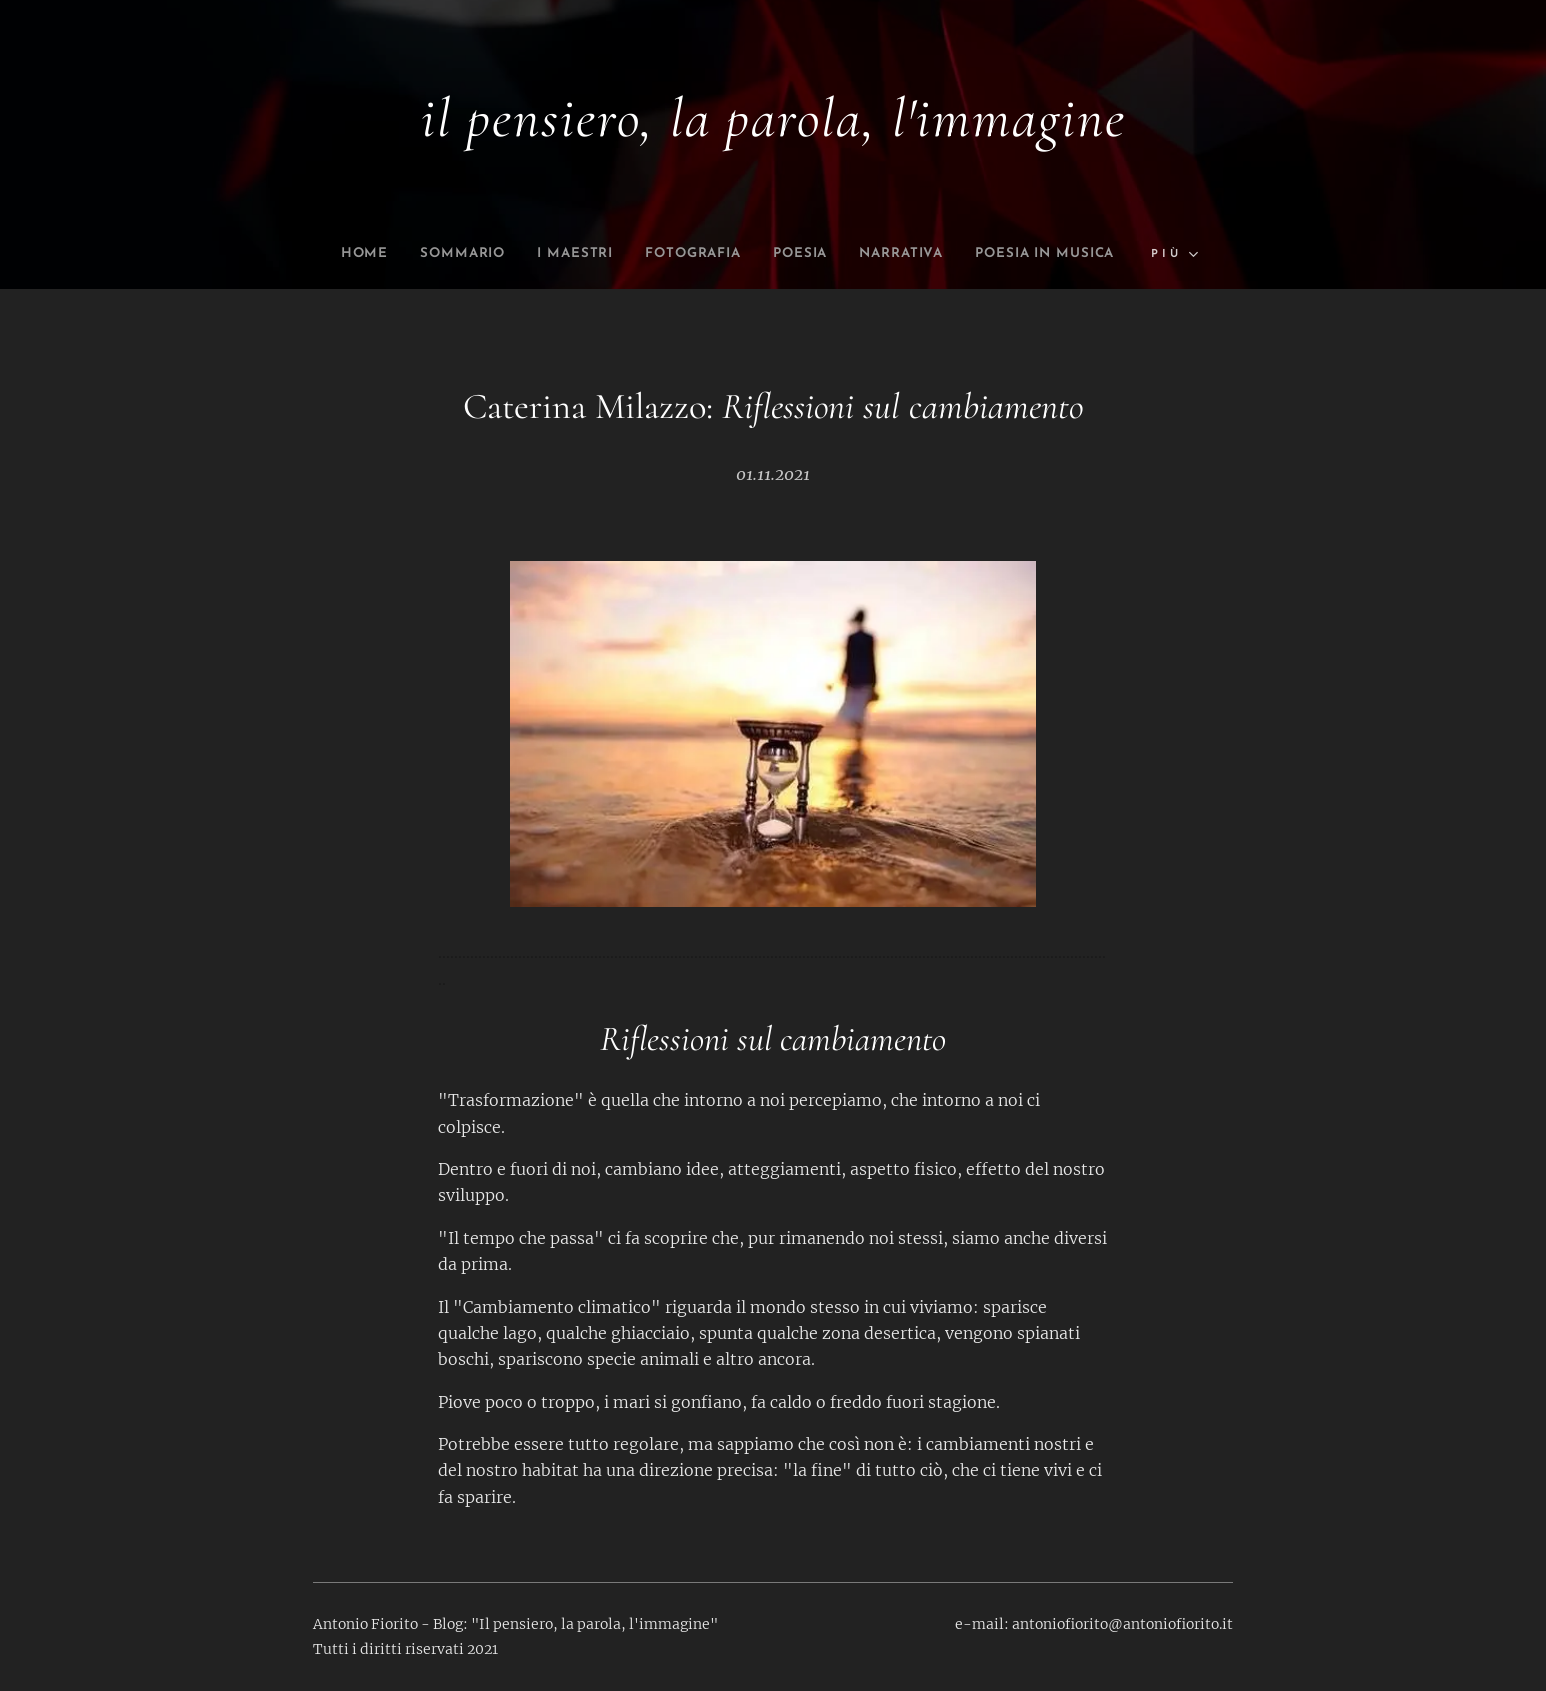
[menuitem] (423, 254)
